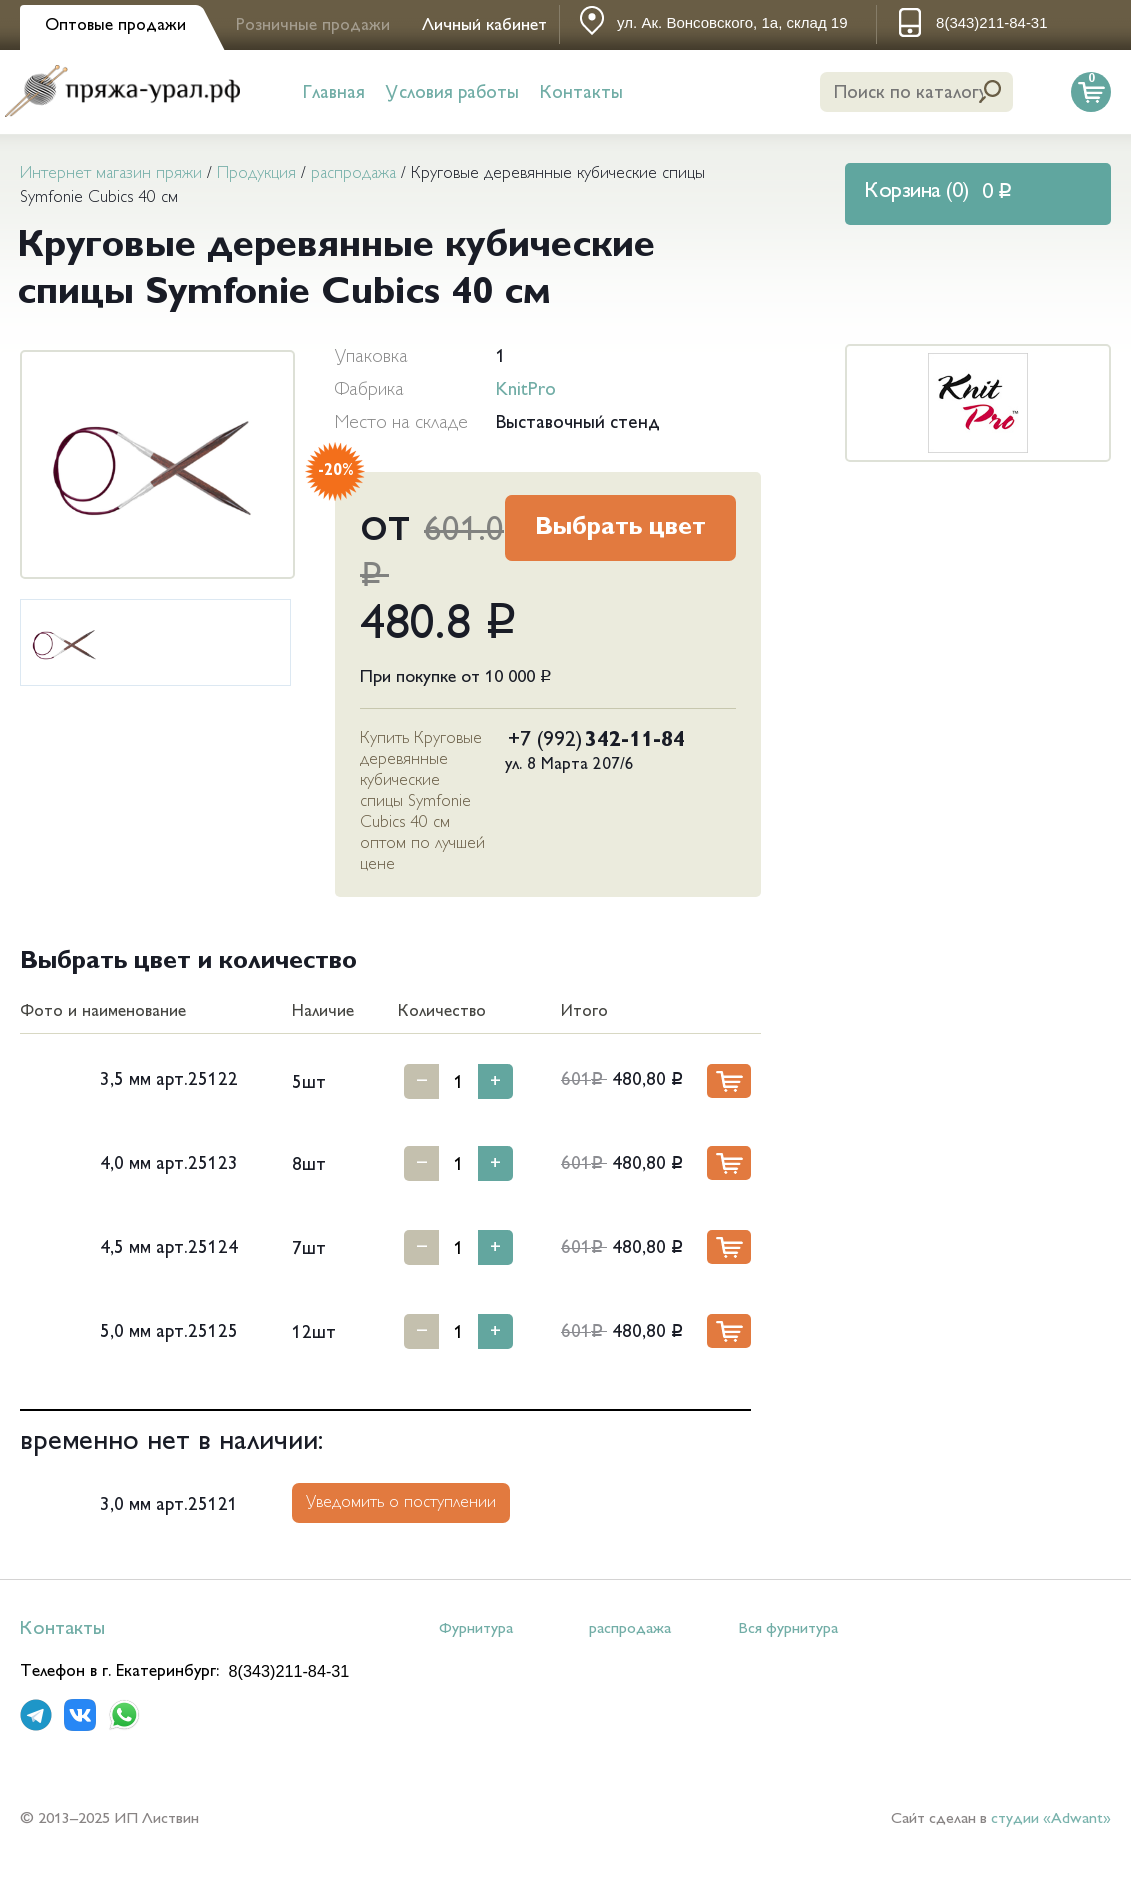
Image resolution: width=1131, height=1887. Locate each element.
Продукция (256, 174)
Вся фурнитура (788, 1629)
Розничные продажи (313, 26)
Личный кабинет (484, 26)
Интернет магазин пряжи (111, 174)
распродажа (353, 174)
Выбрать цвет (620, 528)
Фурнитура (476, 1629)
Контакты (581, 93)
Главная (334, 93)
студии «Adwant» (1051, 1819)
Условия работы (452, 93)
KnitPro (526, 390)
